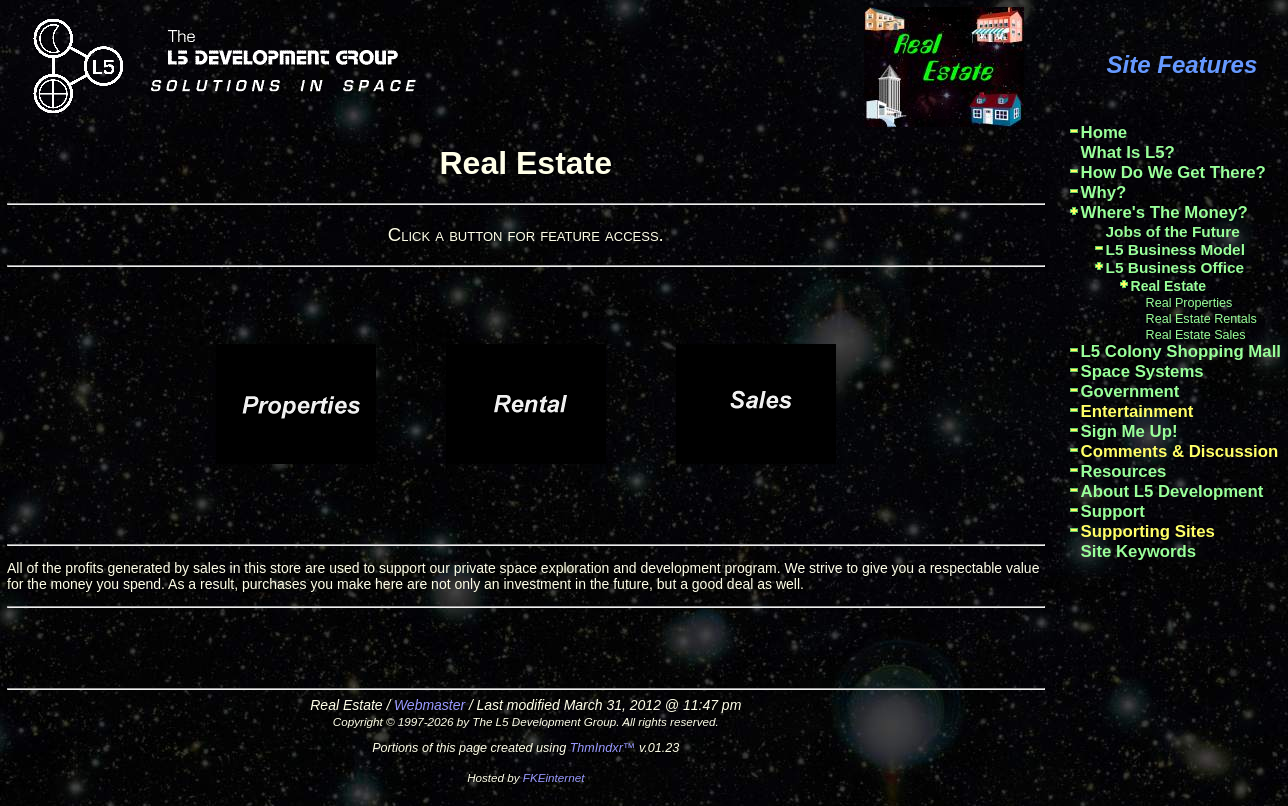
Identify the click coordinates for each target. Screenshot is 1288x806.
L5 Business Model (1175, 249)
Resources (1124, 471)
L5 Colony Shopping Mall (1181, 351)
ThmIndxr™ (603, 748)
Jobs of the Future (1173, 231)
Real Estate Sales (1196, 335)
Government (1130, 391)
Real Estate (1168, 286)
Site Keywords (1139, 551)
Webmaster (429, 705)
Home (1104, 132)
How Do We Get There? (1173, 172)
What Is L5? (1128, 152)
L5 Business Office (1175, 267)
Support (1113, 511)
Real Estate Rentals (1201, 319)
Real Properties (1189, 303)
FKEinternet (554, 777)
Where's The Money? (1164, 212)
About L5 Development (1172, 491)
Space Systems (1142, 371)
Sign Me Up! (1129, 431)
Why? (1104, 192)
